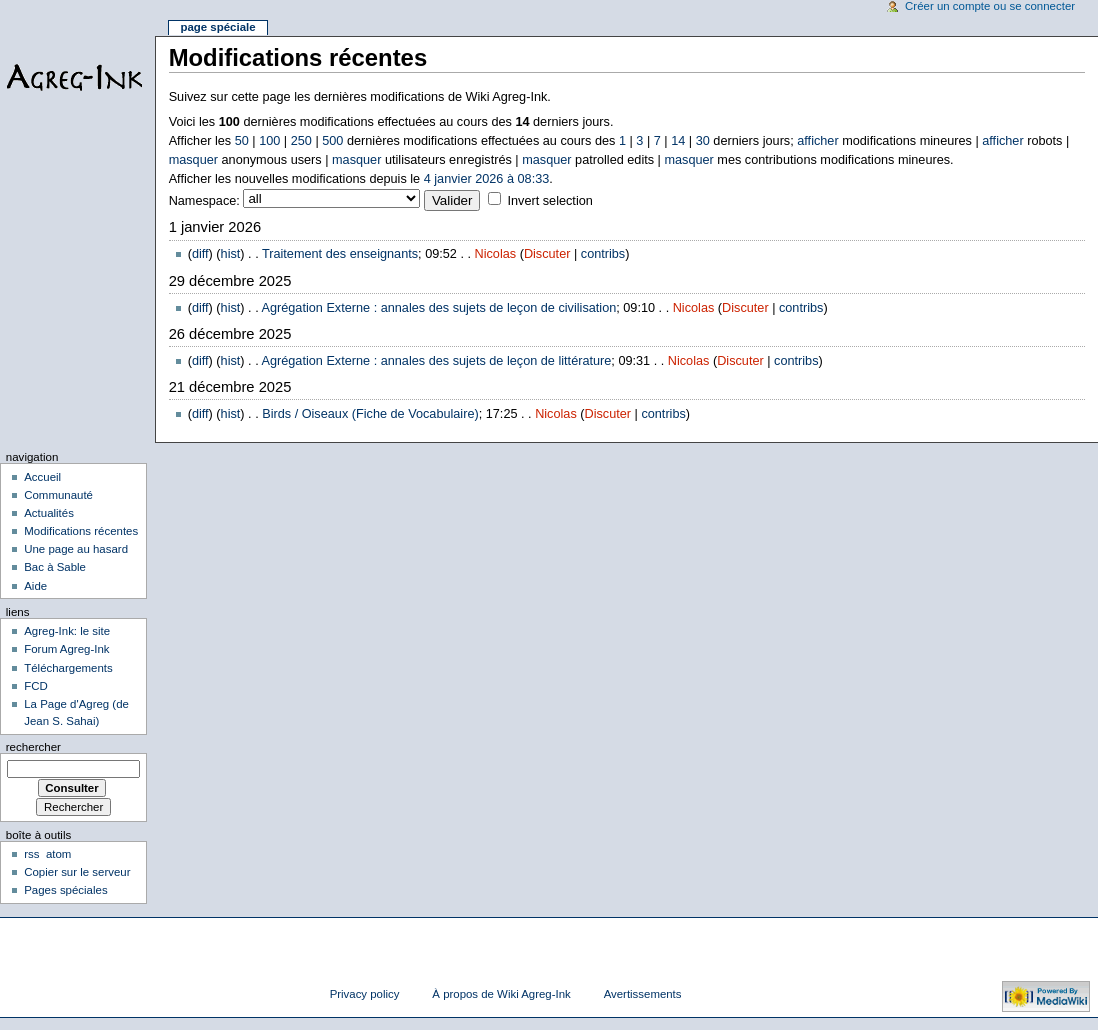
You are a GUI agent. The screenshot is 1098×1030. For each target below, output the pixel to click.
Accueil (42, 477)
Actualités (49, 513)
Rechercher (33, 747)
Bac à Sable (55, 567)
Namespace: (204, 201)
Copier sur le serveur (77, 872)
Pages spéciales (65, 890)
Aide (35, 586)
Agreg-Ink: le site (67, 631)
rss (31, 854)
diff (200, 254)
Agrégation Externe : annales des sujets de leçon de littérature (437, 361)
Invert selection (549, 201)
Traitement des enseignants (340, 254)
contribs (603, 254)
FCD (36, 686)
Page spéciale (217, 27)
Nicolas (496, 254)
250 (301, 141)
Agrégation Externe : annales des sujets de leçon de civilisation (439, 308)
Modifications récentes (81, 531)
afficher (817, 141)
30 (703, 141)
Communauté (58, 495)
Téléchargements (68, 668)
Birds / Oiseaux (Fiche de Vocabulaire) (370, 414)
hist (231, 254)
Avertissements (643, 994)
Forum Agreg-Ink (66, 649)
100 (269, 141)
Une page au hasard (76, 549)
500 (332, 141)
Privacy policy (365, 994)
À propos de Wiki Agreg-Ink (501, 994)
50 (242, 141)
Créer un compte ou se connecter (990, 6)
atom (58, 854)
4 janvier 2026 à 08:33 (487, 179)
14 (678, 141)
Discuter (547, 254)
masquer (193, 160)
